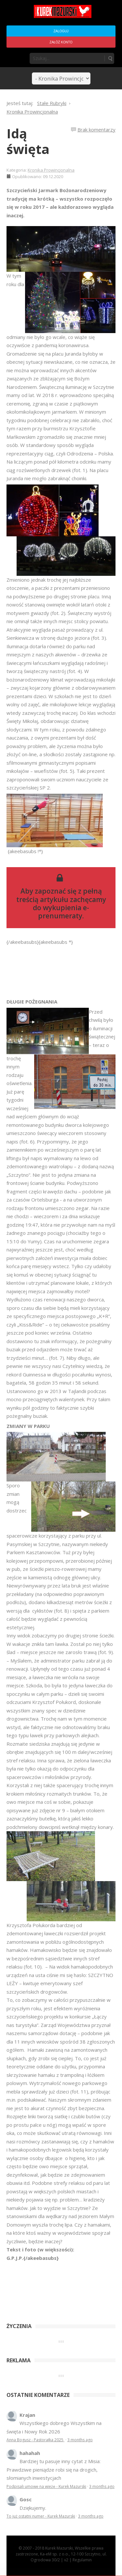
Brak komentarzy (96, 129)
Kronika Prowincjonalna (51, 170)
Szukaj (109, 58)
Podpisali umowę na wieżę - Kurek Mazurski (46, 2486)
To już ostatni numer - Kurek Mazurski (41, 2516)
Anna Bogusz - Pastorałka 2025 (35, 2440)
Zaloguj (60, 31)
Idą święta (28, 141)
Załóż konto (60, 42)
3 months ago (80, 2440)
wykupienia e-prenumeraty (63, 911)
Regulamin (82, 2560)
